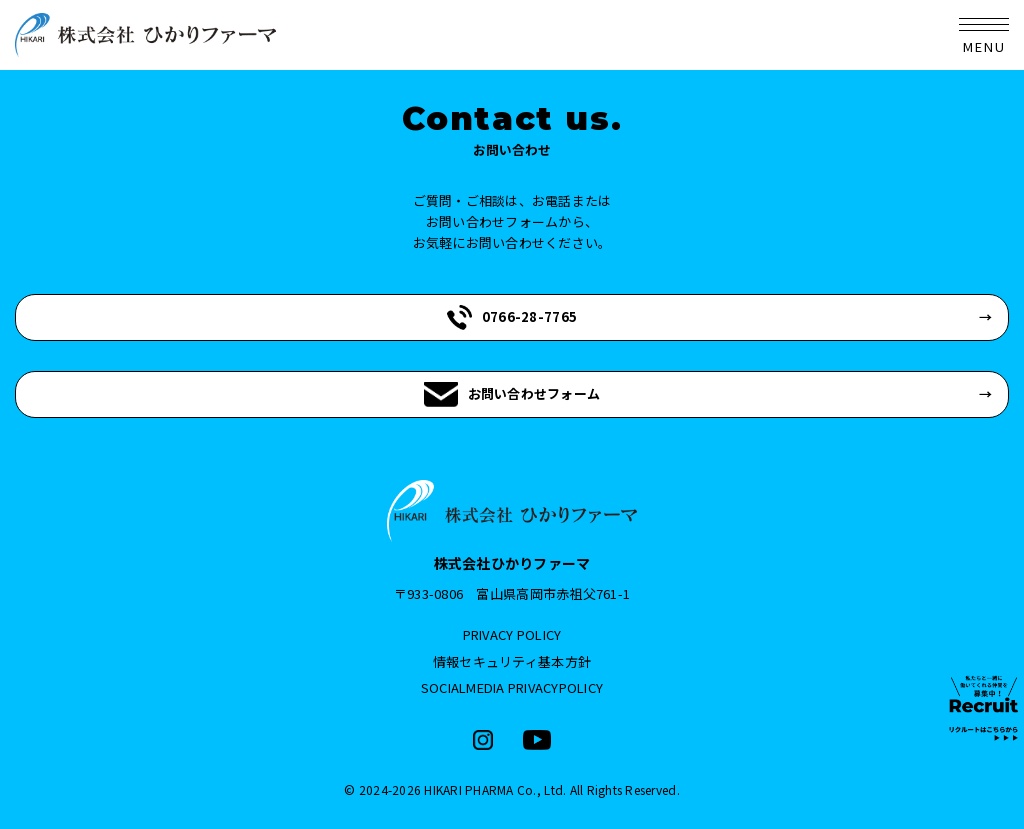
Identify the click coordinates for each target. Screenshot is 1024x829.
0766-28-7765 (512, 317)
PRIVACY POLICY (512, 634)
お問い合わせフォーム (512, 394)
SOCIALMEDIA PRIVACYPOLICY (512, 687)
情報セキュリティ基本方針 (512, 661)
